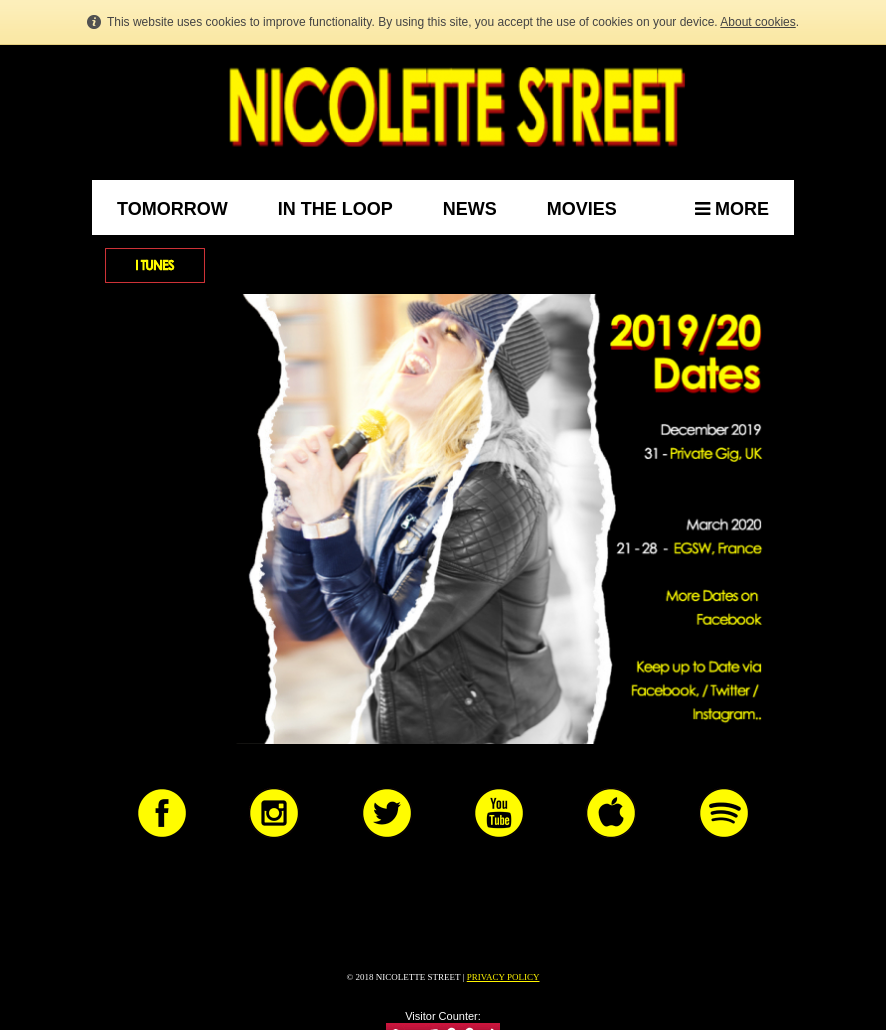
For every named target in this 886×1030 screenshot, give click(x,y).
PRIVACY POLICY (503, 977)
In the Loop (335, 209)
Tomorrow (172, 209)
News (470, 209)
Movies (582, 209)
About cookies (757, 22)
